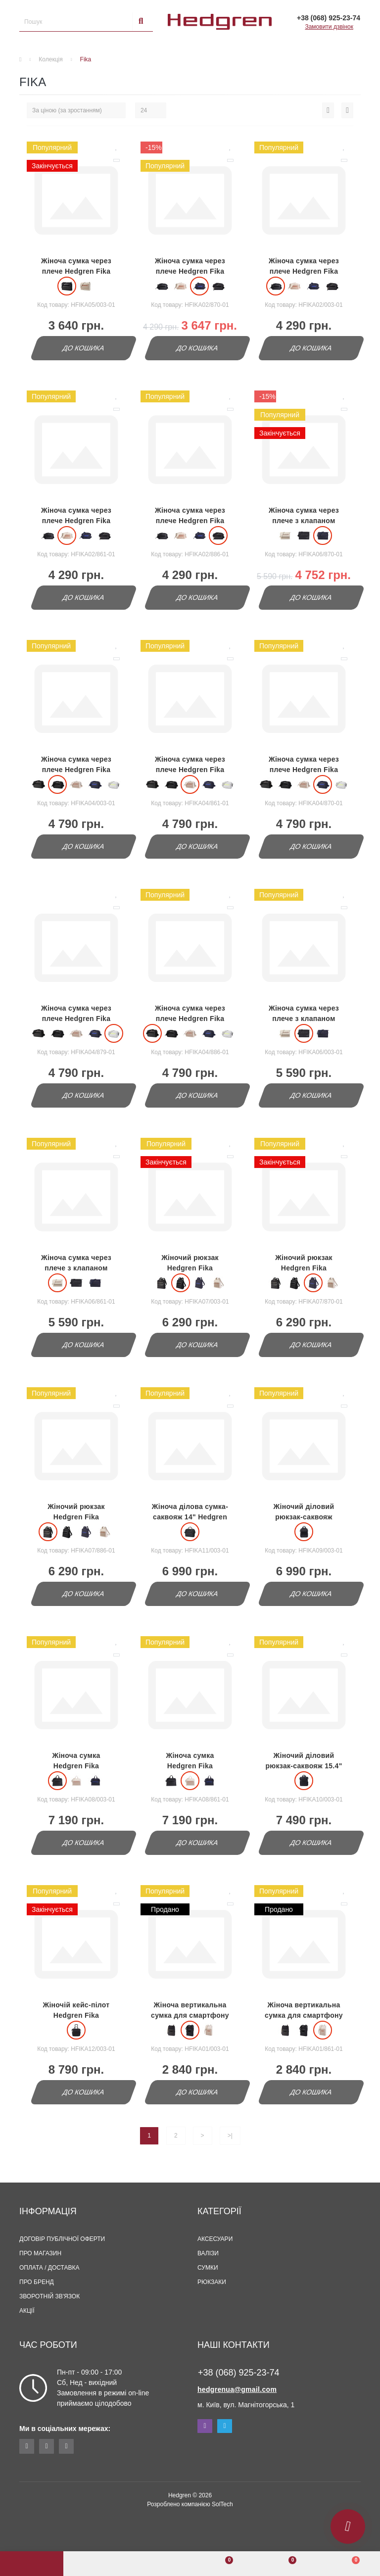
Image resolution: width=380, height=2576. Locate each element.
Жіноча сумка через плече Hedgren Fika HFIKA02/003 (304, 271)
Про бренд (36, 2282)
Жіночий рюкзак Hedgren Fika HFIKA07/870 (303, 1268)
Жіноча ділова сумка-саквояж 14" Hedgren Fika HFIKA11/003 (190, 1517)
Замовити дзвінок (329, 26)
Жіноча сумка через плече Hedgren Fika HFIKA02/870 (190, 271)
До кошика (83, 348)
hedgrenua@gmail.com (237, 2389)
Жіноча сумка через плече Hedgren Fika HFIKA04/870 (304, 769)
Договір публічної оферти (62, 2239)
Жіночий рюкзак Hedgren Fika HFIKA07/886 (76, 1517)
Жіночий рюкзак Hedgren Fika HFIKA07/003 (190, 1268)
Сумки (207, 2267)
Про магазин (40, 2253)
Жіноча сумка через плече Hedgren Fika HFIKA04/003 (76, 769)
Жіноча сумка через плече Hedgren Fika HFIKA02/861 (76, 520)
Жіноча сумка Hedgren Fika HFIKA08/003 (76, 1765)
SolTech (222, 2504)
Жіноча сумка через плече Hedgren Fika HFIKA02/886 (190, 520)
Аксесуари (215, 2239)
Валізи (208, 2253)
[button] (158, 2563)
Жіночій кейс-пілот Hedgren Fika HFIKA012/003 (76, 2015)
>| (230, 2135)
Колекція (50, 59)
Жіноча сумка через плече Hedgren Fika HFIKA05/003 (76, 271)
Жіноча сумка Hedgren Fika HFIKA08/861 (190, 1765)
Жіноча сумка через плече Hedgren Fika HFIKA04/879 (76, 1018)
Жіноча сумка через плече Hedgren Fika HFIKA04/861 (190, 769)
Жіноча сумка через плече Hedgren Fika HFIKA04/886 (190, 1018)
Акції (27, 2310)
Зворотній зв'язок (49, 2296)
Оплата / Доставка (49, 2267)
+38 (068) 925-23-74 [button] (239, 2373)
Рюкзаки (211, 2282)
